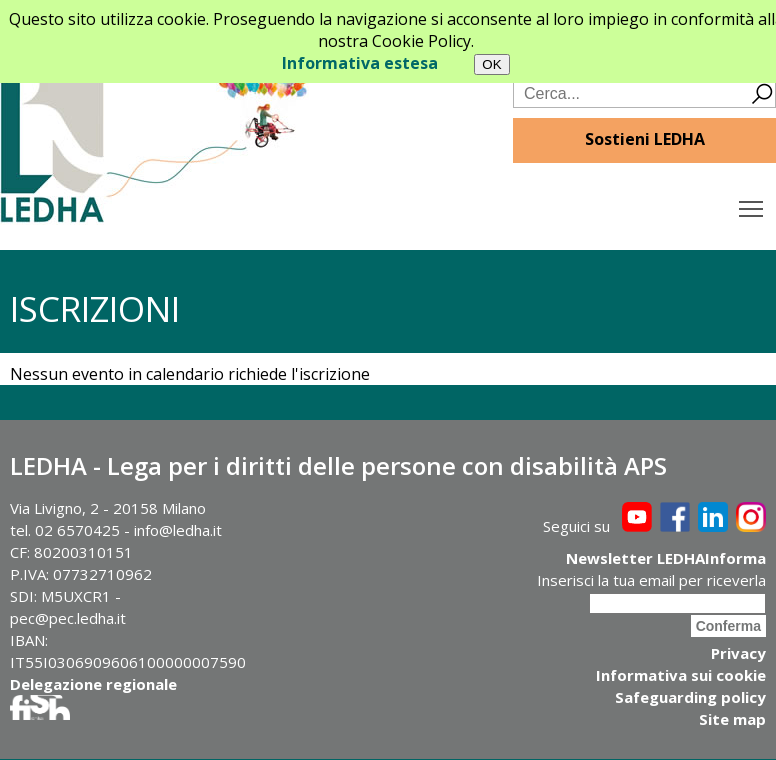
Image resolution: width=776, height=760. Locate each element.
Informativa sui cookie (681, 675)
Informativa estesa (360, 63)
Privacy (738, 653)
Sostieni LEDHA (645, 139)
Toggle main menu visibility (752, 204)
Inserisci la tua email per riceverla (651, 580)
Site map (732, 719)
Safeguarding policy (690, 697)
